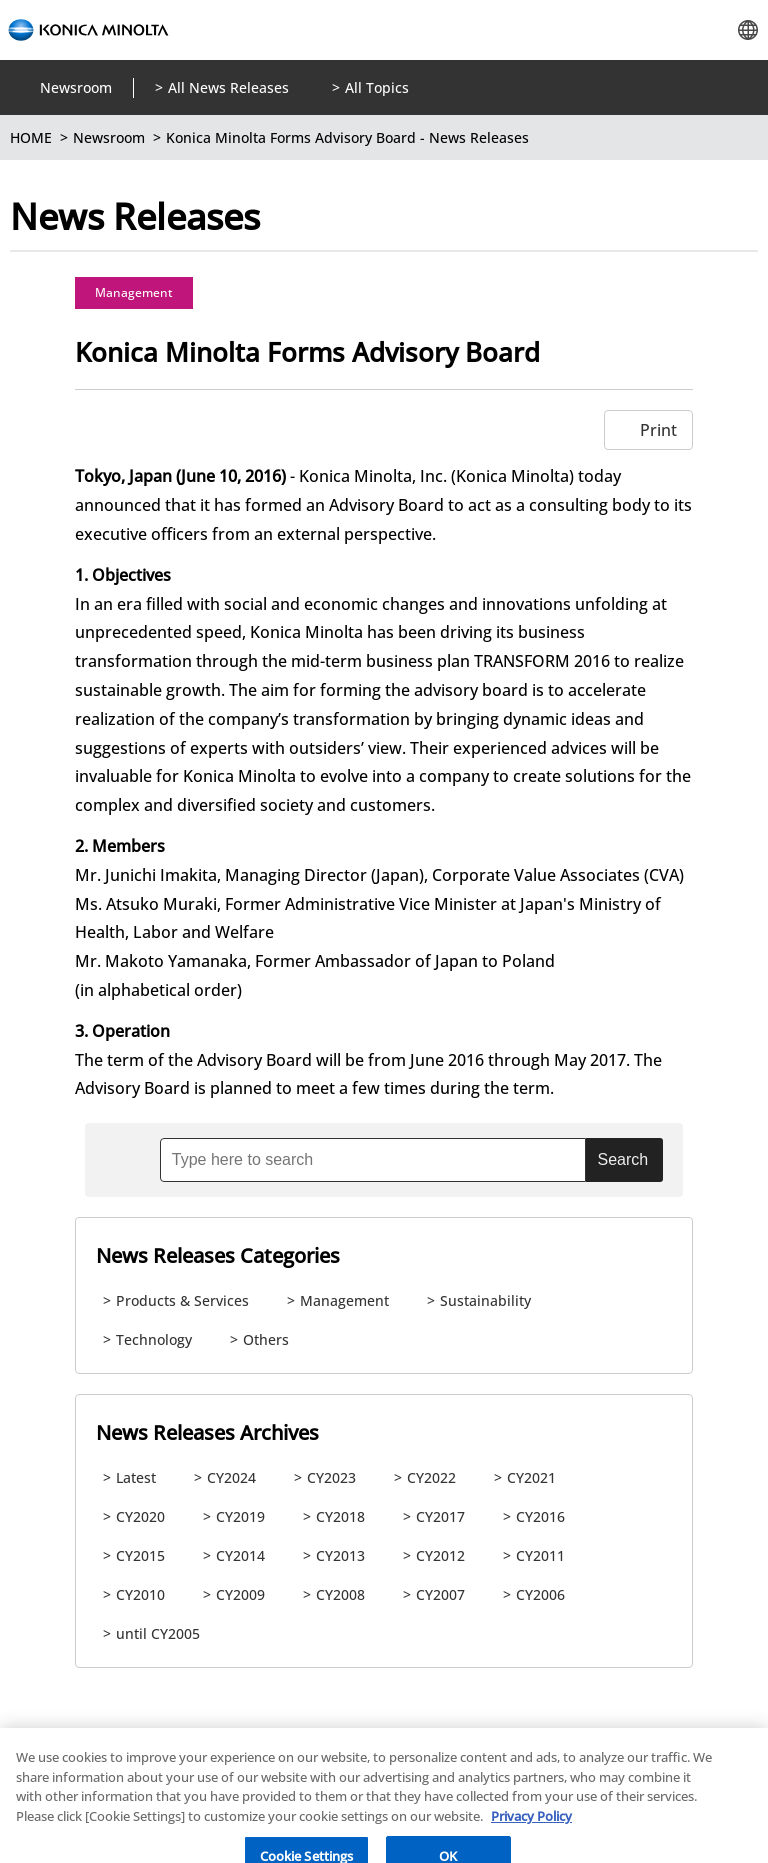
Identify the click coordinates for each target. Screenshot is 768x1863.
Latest (136, 1477)
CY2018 (340, 1516)
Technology (154, 1339)
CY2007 (440, 1594)
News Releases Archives (207, 1432)
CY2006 (540, 1594)
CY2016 (540, 1516)
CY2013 (340, 1555)
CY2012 (440, 1555)
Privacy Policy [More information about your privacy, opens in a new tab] (531, 1828)
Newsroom (76, 87)
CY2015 (140, 1555)
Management (134, 292)
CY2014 (240, 1555)
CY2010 (140, 1594)
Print (658, 430)
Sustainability (485, 1300)
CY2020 (140, 1516)
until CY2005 (158, 1633)
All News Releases (228, 87)
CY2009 (240, 1594)
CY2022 (431, 1477)
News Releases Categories (218, 1255)
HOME (31, 137)
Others (266, 1339)
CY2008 (340, 1594)
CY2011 (540, 1555)
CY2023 (331, 1477)
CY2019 (240, 1516)
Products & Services (182, 1300)
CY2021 (531, 1477)
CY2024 (231, 1477)
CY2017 (440, 1516)
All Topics (377, 87)
